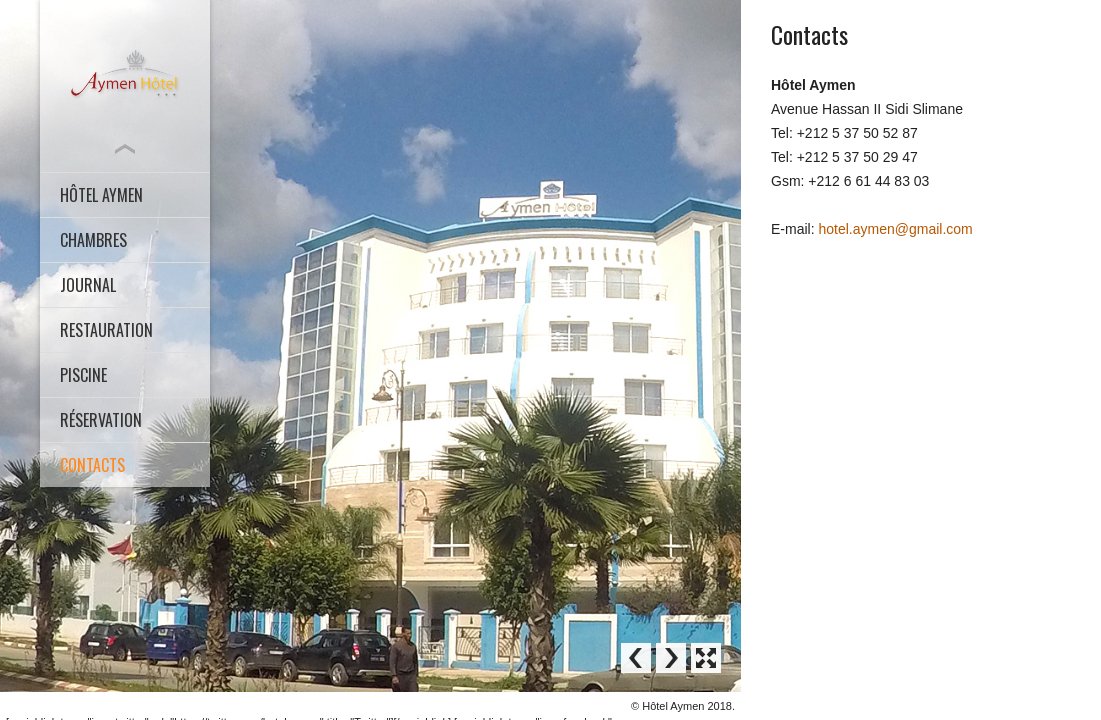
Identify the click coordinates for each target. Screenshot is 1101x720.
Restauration (106, 330)
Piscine (83, 375)
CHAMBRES (93, 240)
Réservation (101, 420)
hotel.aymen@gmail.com (895, 229)
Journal (88, 285)
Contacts (92, 465)
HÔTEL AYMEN (101, 195)
